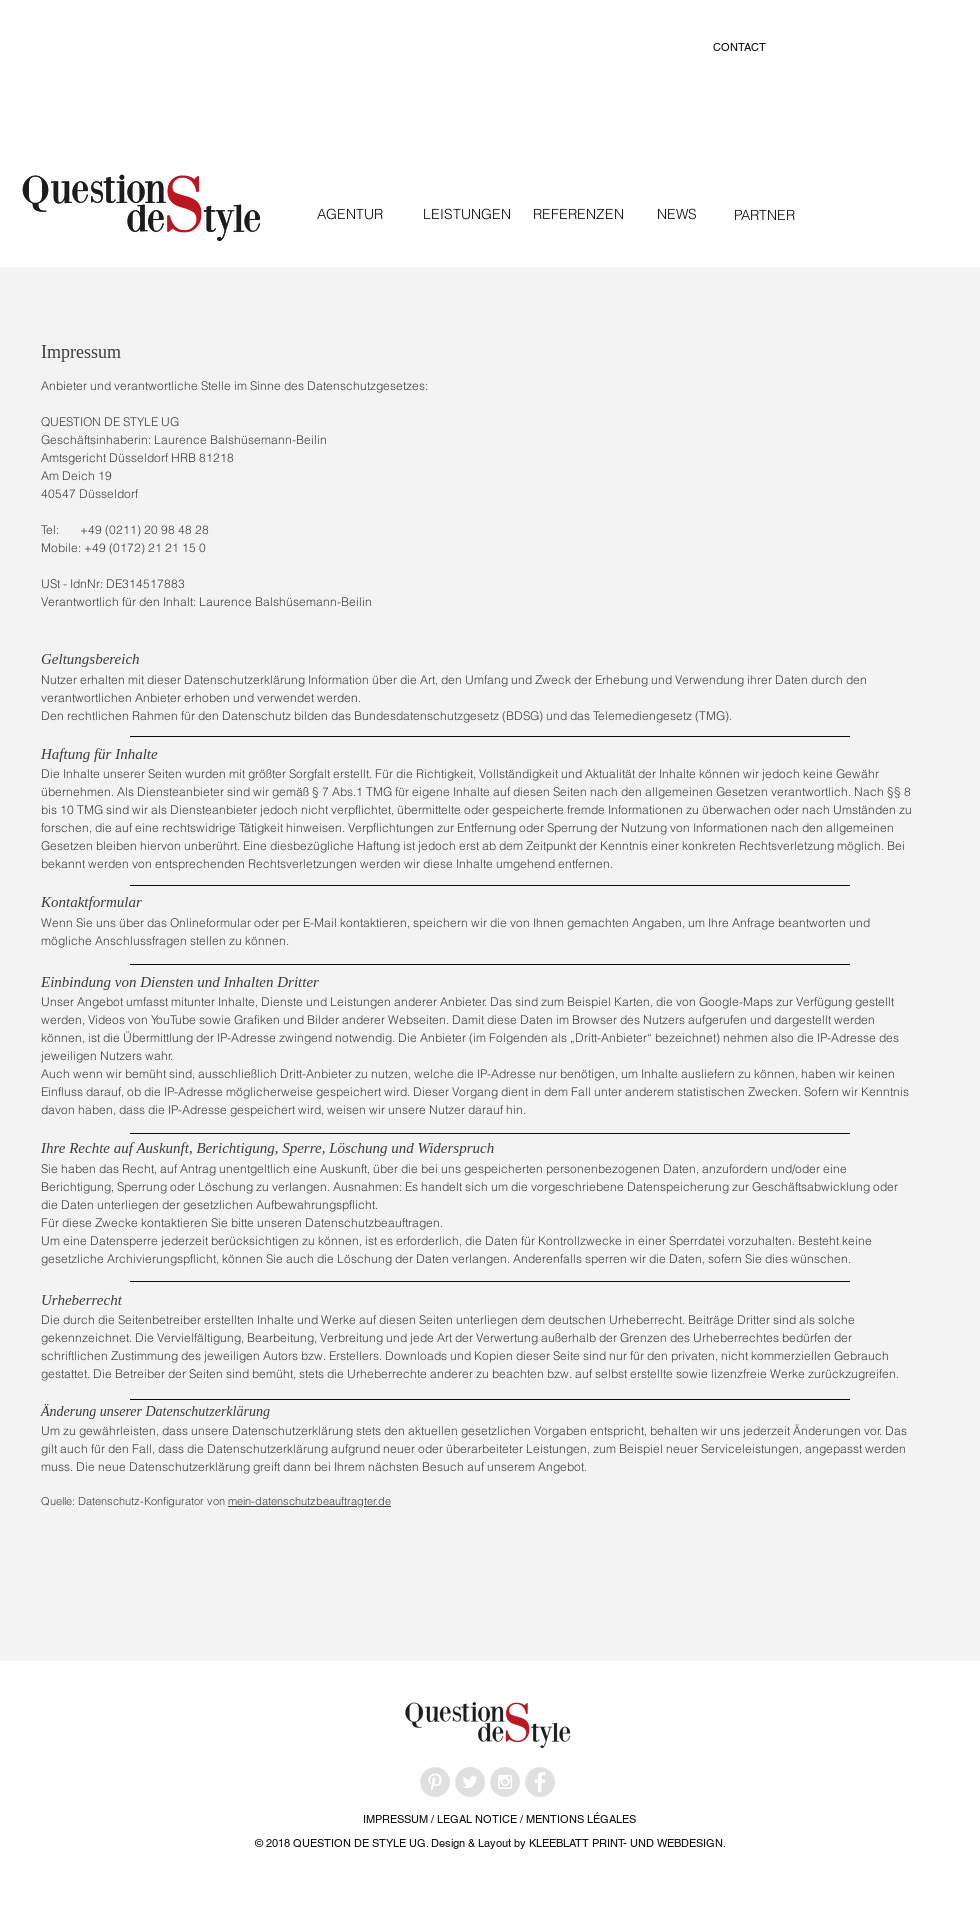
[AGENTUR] (350, 214)
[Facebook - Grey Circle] (540, 1782)
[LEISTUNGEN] (466, 214)
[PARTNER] (764, 215)
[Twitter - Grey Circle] (470, 1782)
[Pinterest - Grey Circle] (435, 1782)
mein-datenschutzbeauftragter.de (309, 1501)
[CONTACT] (739, 47)
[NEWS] (676, 214)
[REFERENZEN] (578, 214)
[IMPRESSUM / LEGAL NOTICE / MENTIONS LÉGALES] (499, 1819)
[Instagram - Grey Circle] (505, 1782)
